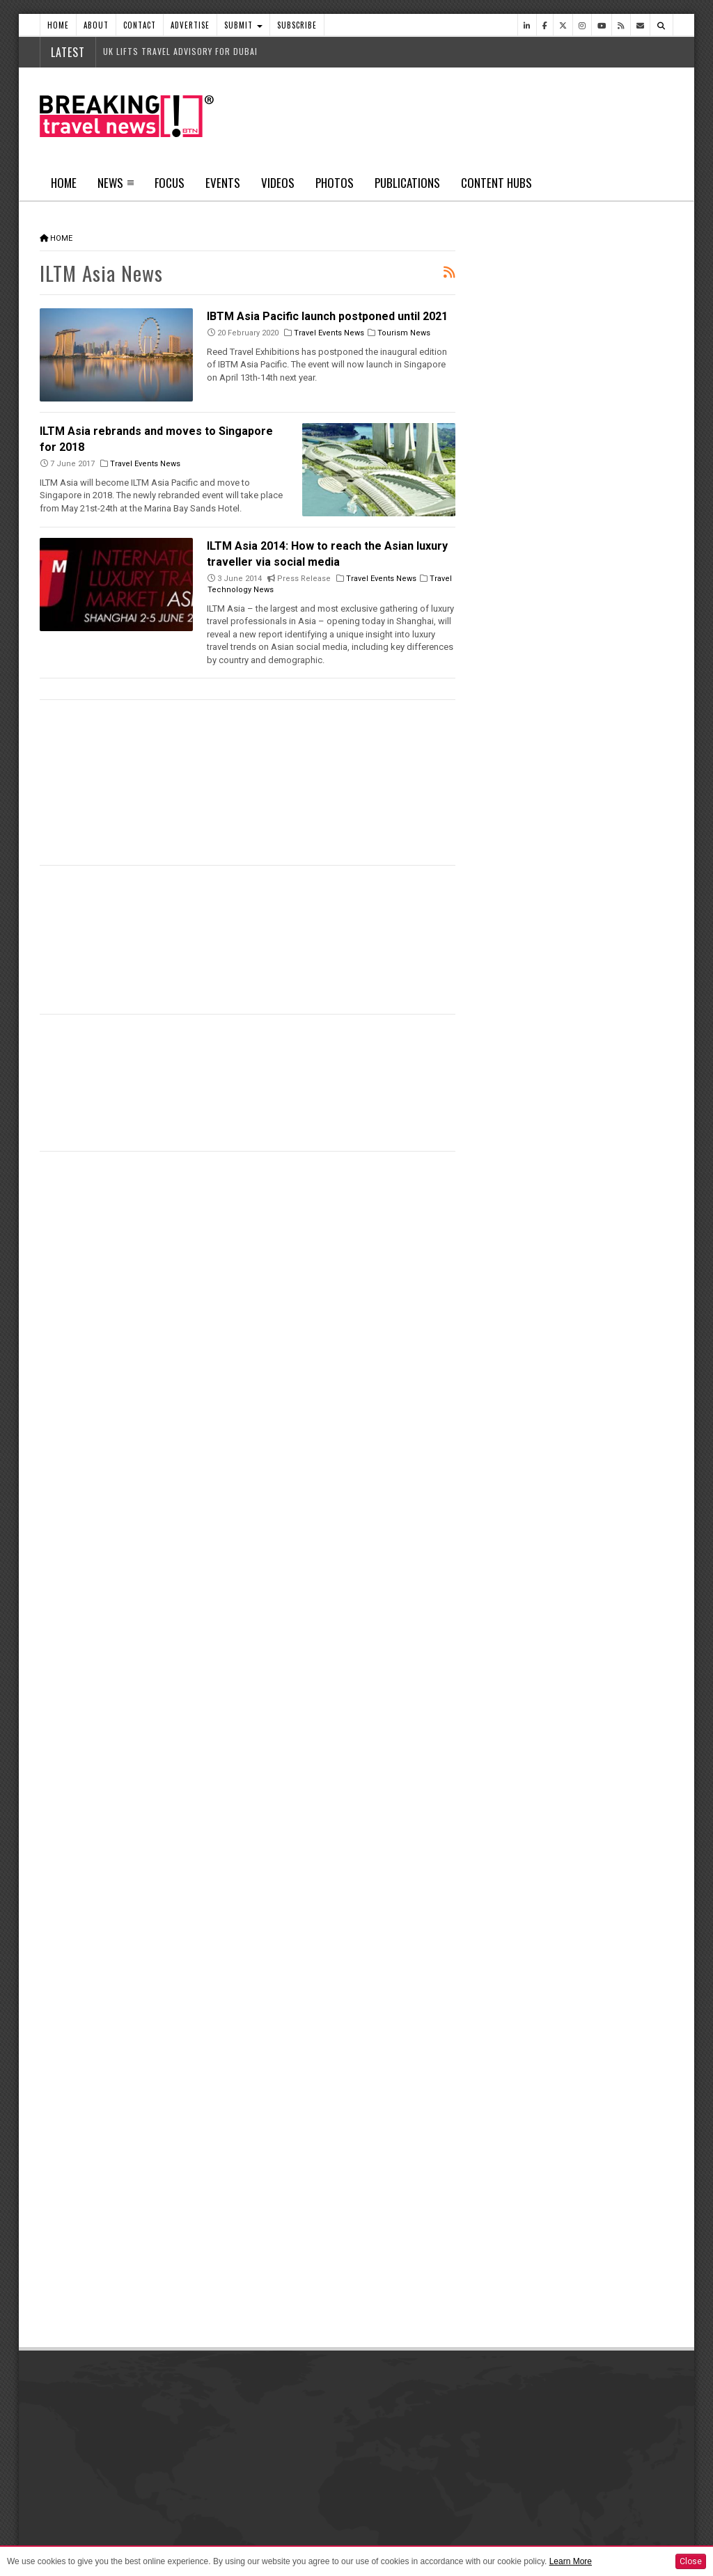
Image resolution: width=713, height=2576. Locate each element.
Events (222, 182)
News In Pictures (525, 1678)
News (110, 182)
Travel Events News (329, 332)
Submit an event (508, 2488)
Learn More (570, 2561)
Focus (170, 182)
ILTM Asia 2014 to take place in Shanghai (313, 884)
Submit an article (509, 2418)
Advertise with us (292, 2418)
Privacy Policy (129, 2538)
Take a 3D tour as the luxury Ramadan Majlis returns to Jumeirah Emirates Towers (582, 1217)
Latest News (524, 525)
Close (691, 2561)
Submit (243, 25)
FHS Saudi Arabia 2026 (584, 1521)
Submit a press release (522, 2453)
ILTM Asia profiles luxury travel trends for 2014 (164, 1033)
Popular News (623, 525)
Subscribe (297, 25)
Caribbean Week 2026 (585, 1103)
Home (58, 25)
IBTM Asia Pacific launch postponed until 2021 (327, 316)
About (96, 25)
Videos (278, 182)
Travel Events (517, 1420)
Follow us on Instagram (548, 2112)
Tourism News (403, 332)
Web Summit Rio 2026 (584, 964)
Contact (139, 25)
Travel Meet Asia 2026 (583, 1591)
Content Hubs (496, 182)
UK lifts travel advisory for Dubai (180, 51)
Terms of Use (187, 2538)
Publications (407, 182)
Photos (334, 182)
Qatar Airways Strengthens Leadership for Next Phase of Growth (586, 793)
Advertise (190, 25)
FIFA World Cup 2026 (578, 1452)
